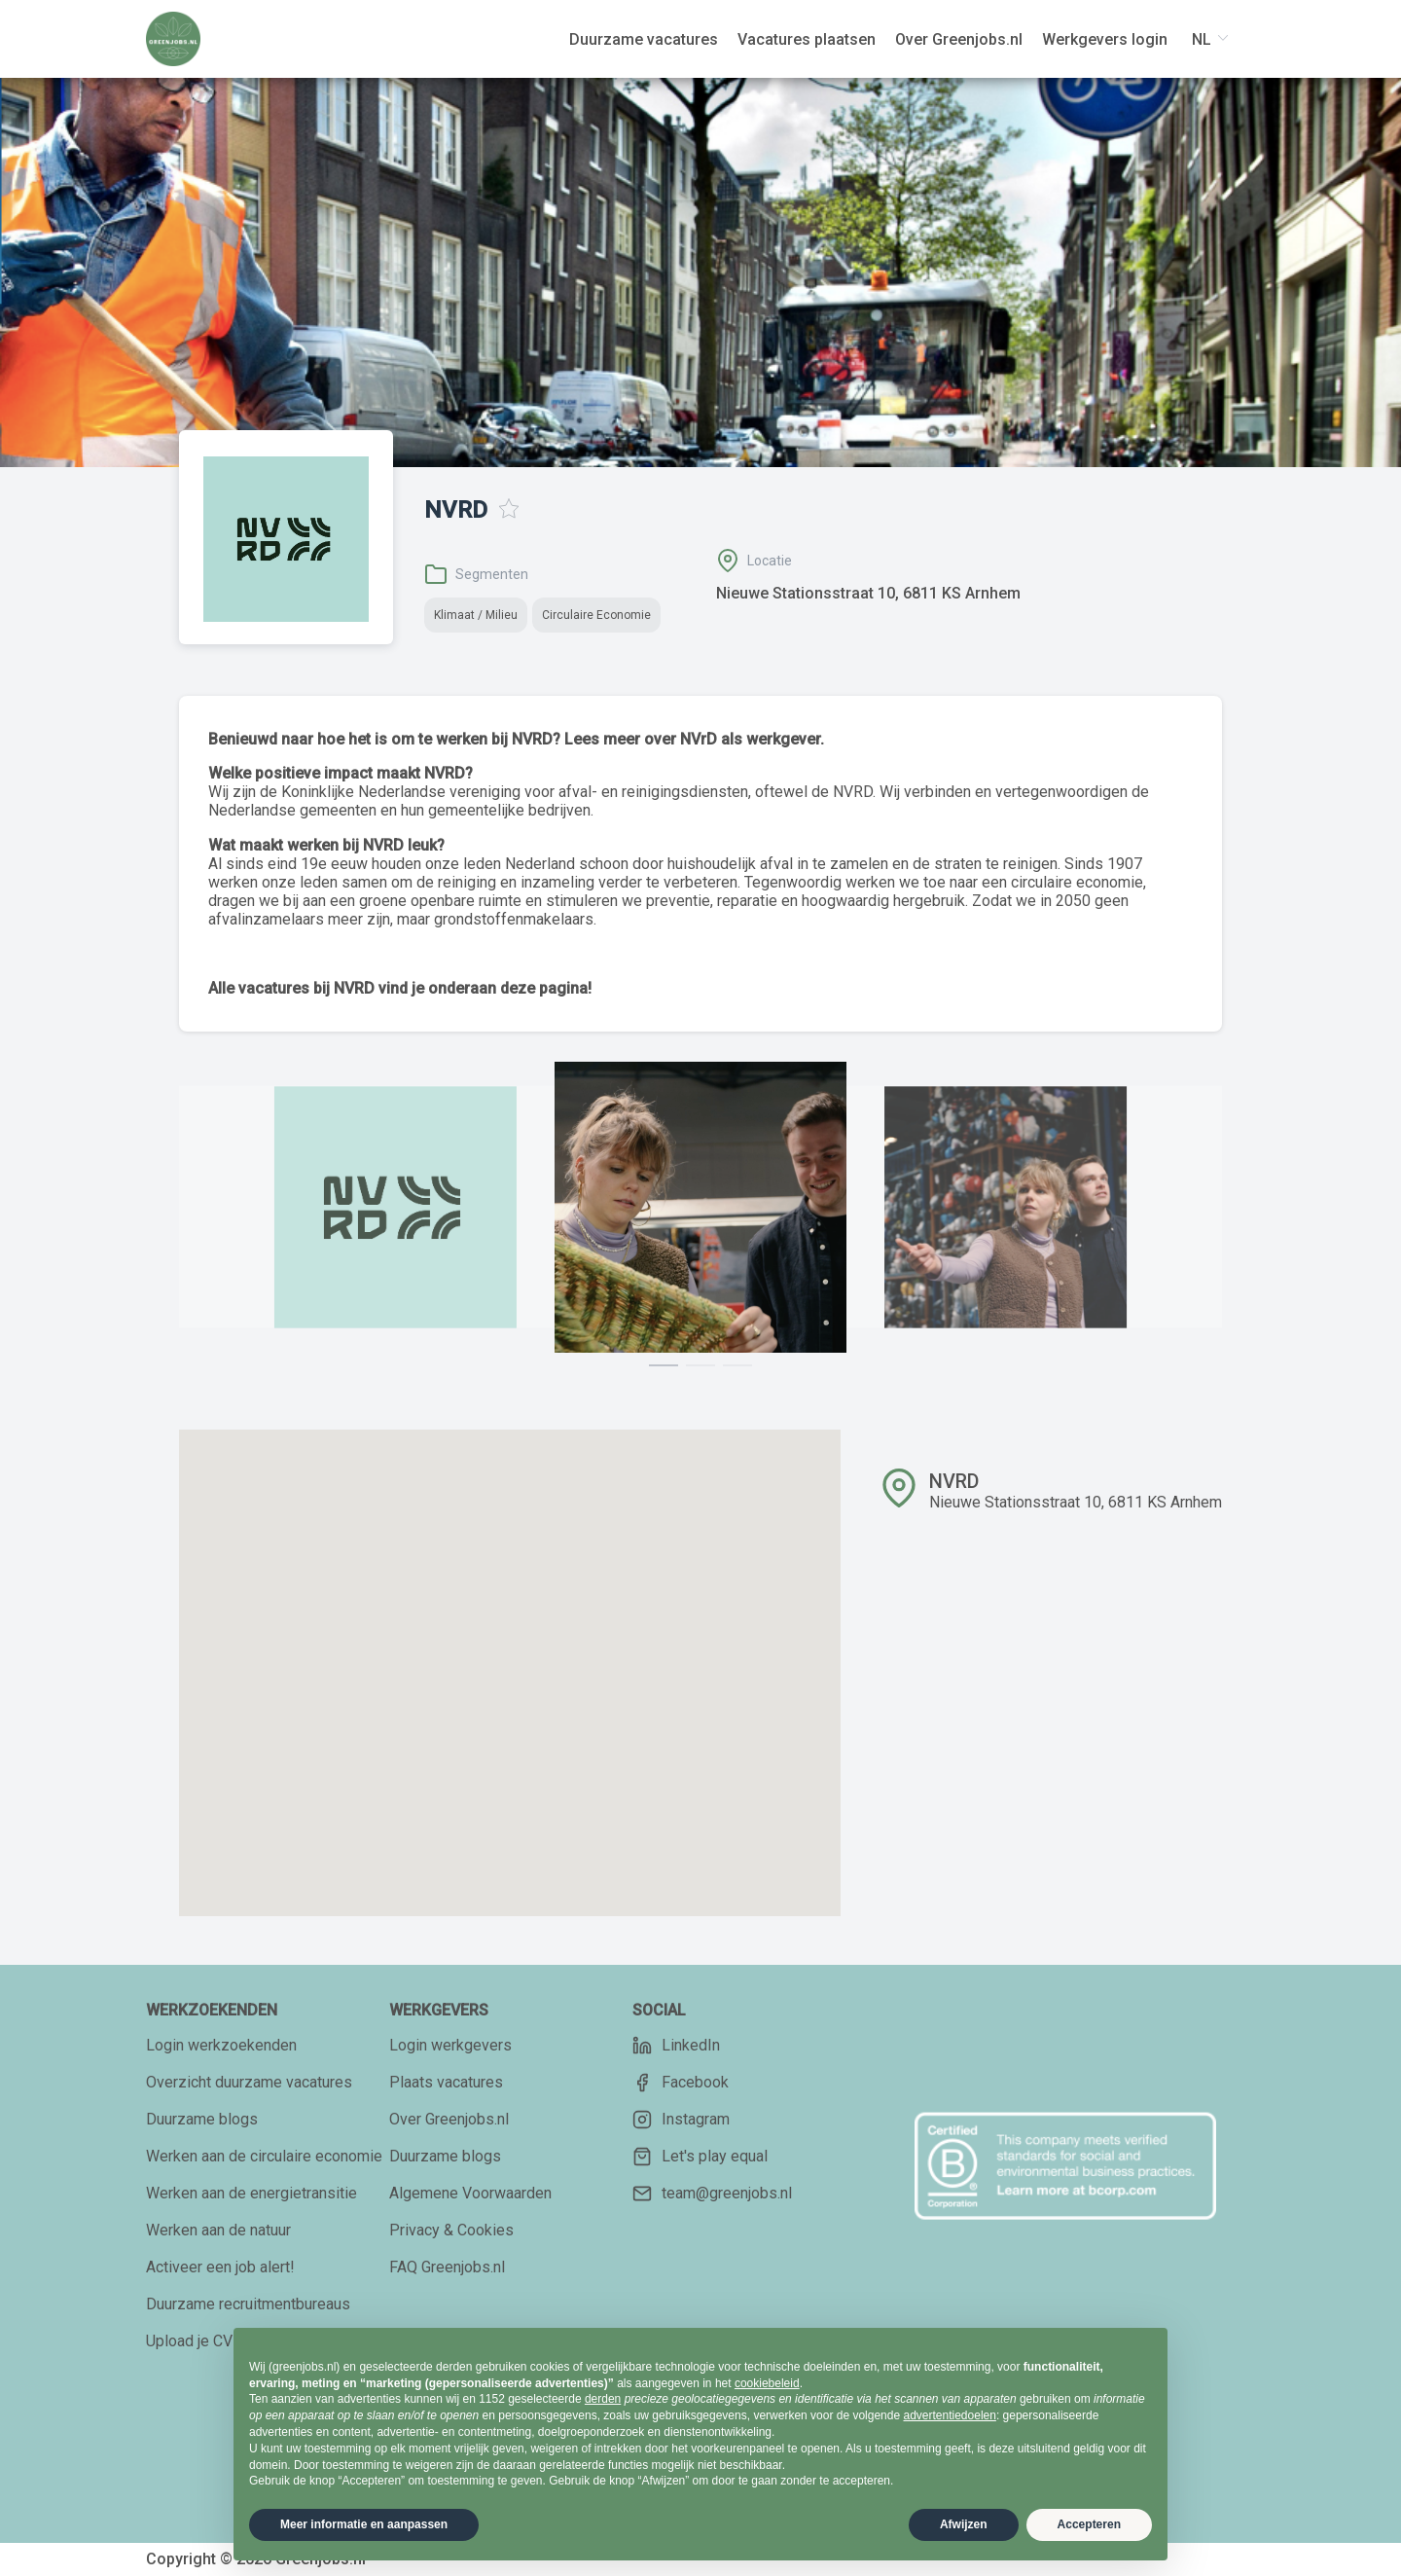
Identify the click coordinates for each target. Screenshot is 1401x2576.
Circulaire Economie (596, 615)
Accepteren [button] (1089, 2524)
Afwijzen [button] (964, 2524)
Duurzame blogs (202, 2119)
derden (603, 2399)
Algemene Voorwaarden (470, 2193)
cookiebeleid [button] (767, 2383)
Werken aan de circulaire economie (264, 2156)
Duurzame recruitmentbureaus (248, 2304)
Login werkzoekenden (221, 2045)
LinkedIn (676, 2045)
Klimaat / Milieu (476, 615)
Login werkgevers (450, 2045)
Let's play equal (700, 2156)
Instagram (681, 2119)
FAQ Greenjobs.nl (447, 2267)
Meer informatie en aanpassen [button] (364, 2524)
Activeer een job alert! (220, 2267)
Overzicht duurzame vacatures (249, 2082)
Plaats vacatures (446, 2082)
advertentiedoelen (949, 2415)
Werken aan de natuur (218, 2230)
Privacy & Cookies (451, 2230)
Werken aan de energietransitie (251, 2193)
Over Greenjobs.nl (449, 2119)
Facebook (680, 2082)
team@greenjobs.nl (712, 2193)
